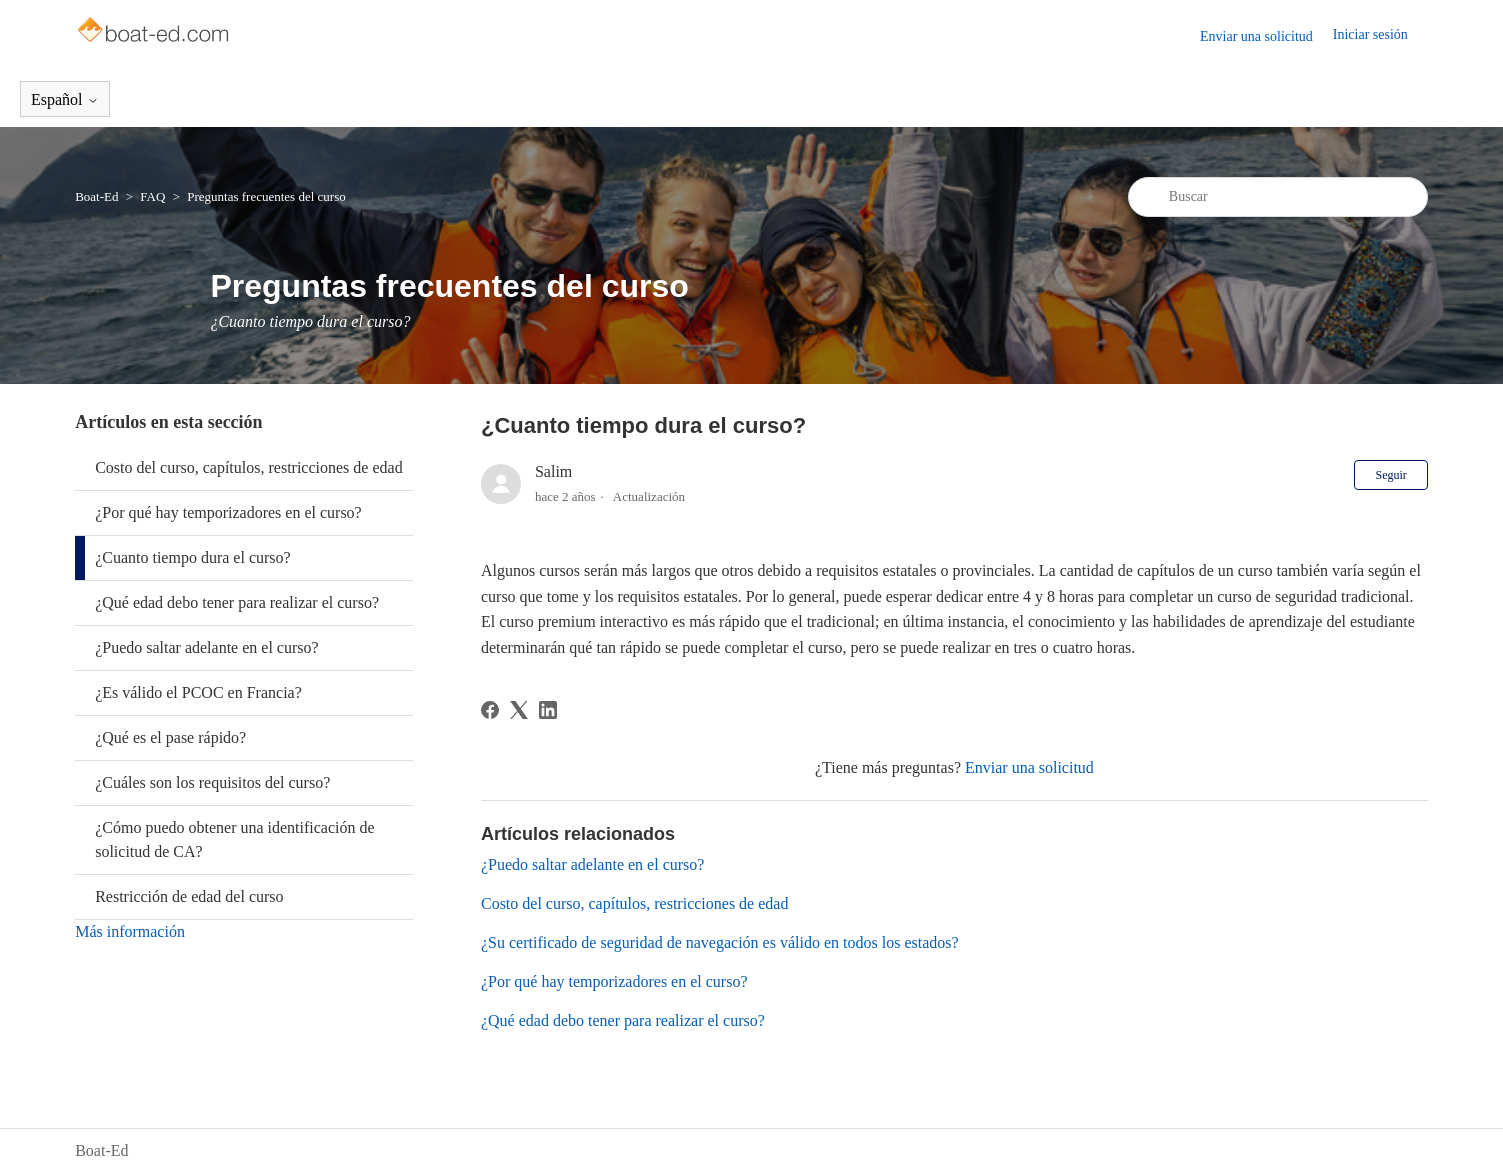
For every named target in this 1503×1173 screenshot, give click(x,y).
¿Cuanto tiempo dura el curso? (193, 557)
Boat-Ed (96, 196)
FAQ (152, 196)
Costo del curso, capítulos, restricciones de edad (248, 467)
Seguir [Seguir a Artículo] (1390, 475)
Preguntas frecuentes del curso (266, 196)
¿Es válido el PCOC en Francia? (198, 692)
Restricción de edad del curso (189, 896)
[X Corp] (519, 710)
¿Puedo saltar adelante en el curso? (206, 647)
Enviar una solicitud (1256, 36)
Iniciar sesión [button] (1370, 34)
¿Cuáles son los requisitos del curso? (212, 782)
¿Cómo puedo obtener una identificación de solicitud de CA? (234, 839)
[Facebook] (490, 710)
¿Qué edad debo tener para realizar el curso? (237, 602)
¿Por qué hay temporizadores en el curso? (228, 512)
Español (65, 99)
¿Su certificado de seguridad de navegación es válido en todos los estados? (720, 942)
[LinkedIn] (548, 710)
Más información (130, 931)
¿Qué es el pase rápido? (170, 737)
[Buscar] (1278, 197)
